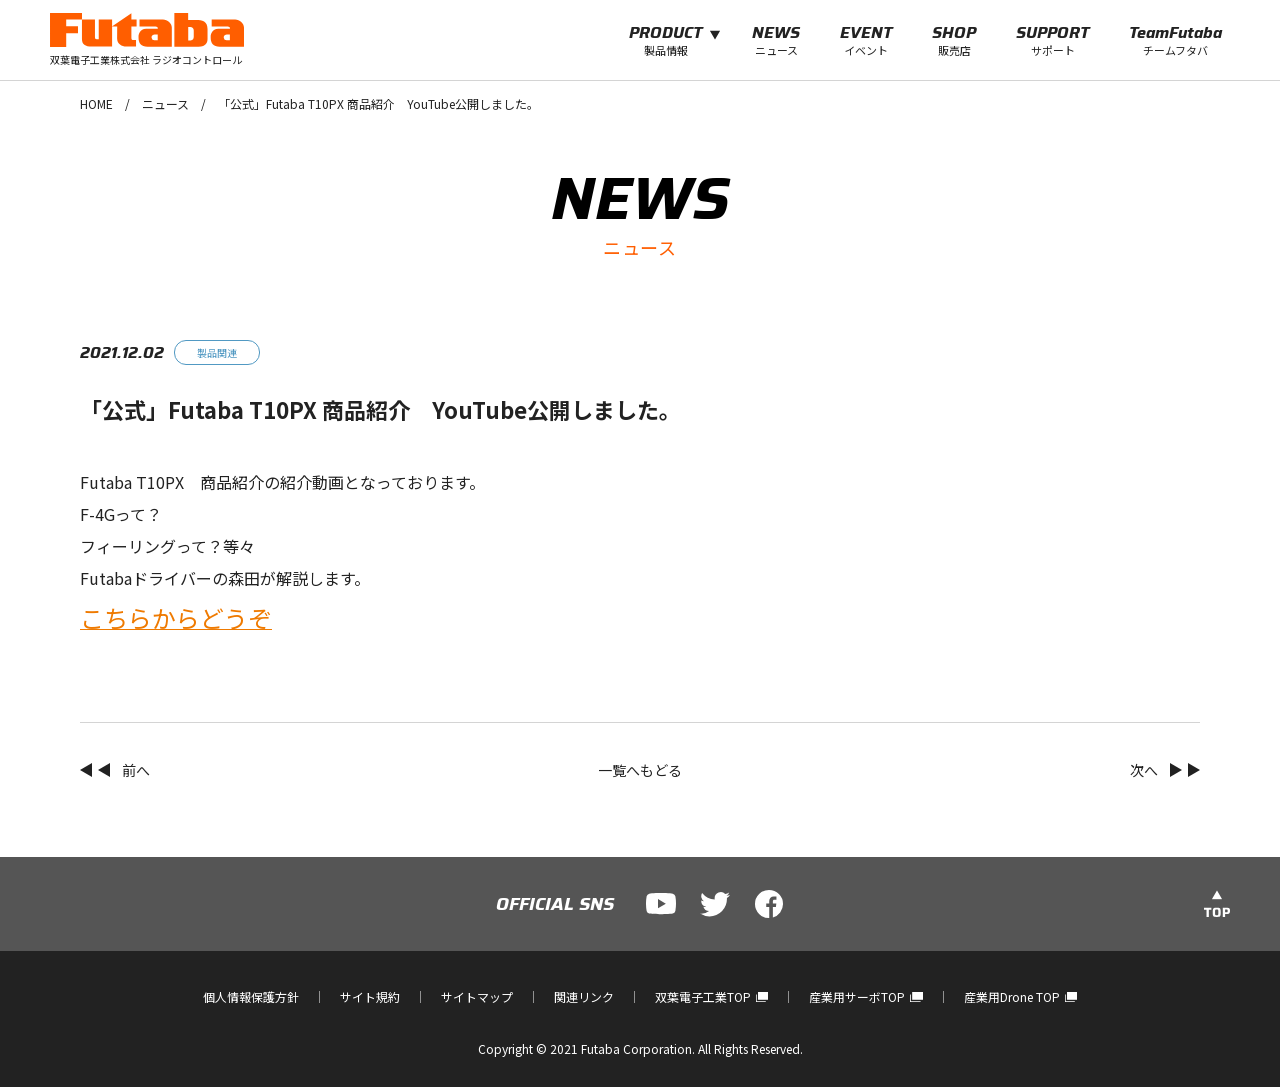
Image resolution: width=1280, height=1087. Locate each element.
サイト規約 (370, 996)
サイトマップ (477, 996)
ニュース (165, 103)
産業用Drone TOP (1020, 996)
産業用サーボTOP (865, 996)
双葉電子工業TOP (711, 996)
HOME (96, 103)
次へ (1144, 770)
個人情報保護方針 (251, 996)
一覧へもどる (640, 770)
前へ (136, 770)
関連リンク (584, 996)
